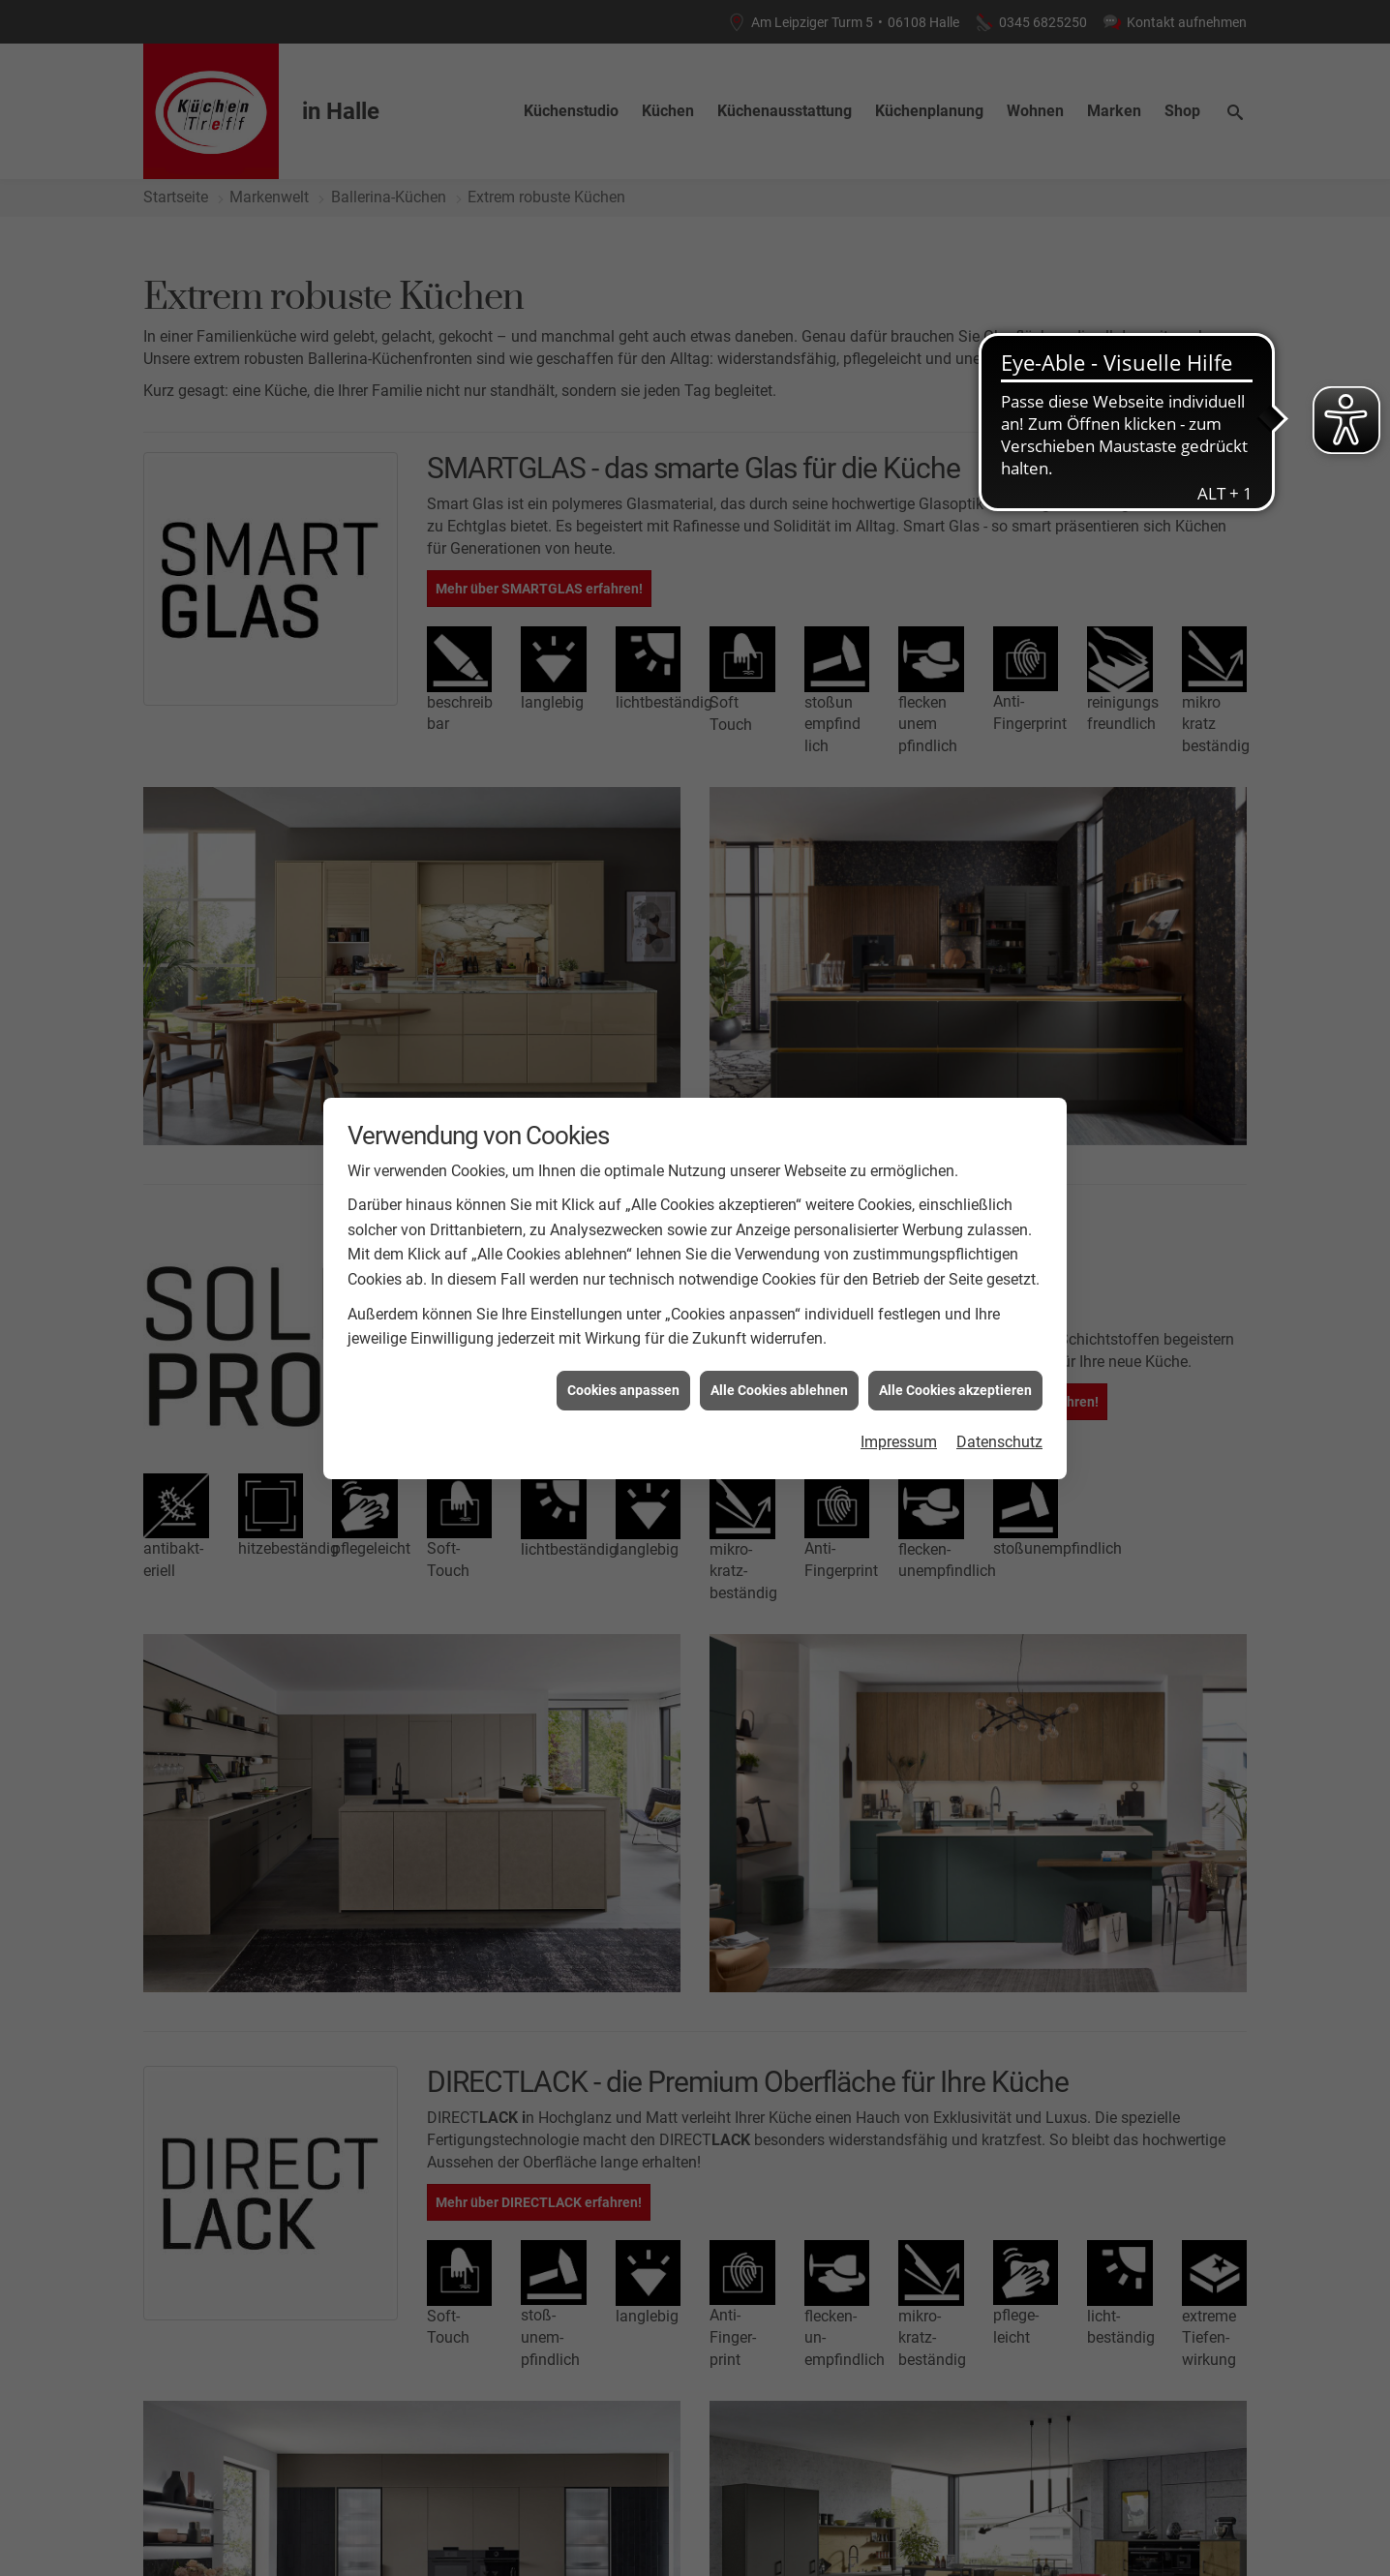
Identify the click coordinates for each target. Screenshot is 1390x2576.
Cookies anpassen (623, 1390)
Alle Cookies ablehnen (779, 1390)
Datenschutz (999, 1442)
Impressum (899, 1442)
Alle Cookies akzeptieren (955, 1390)
